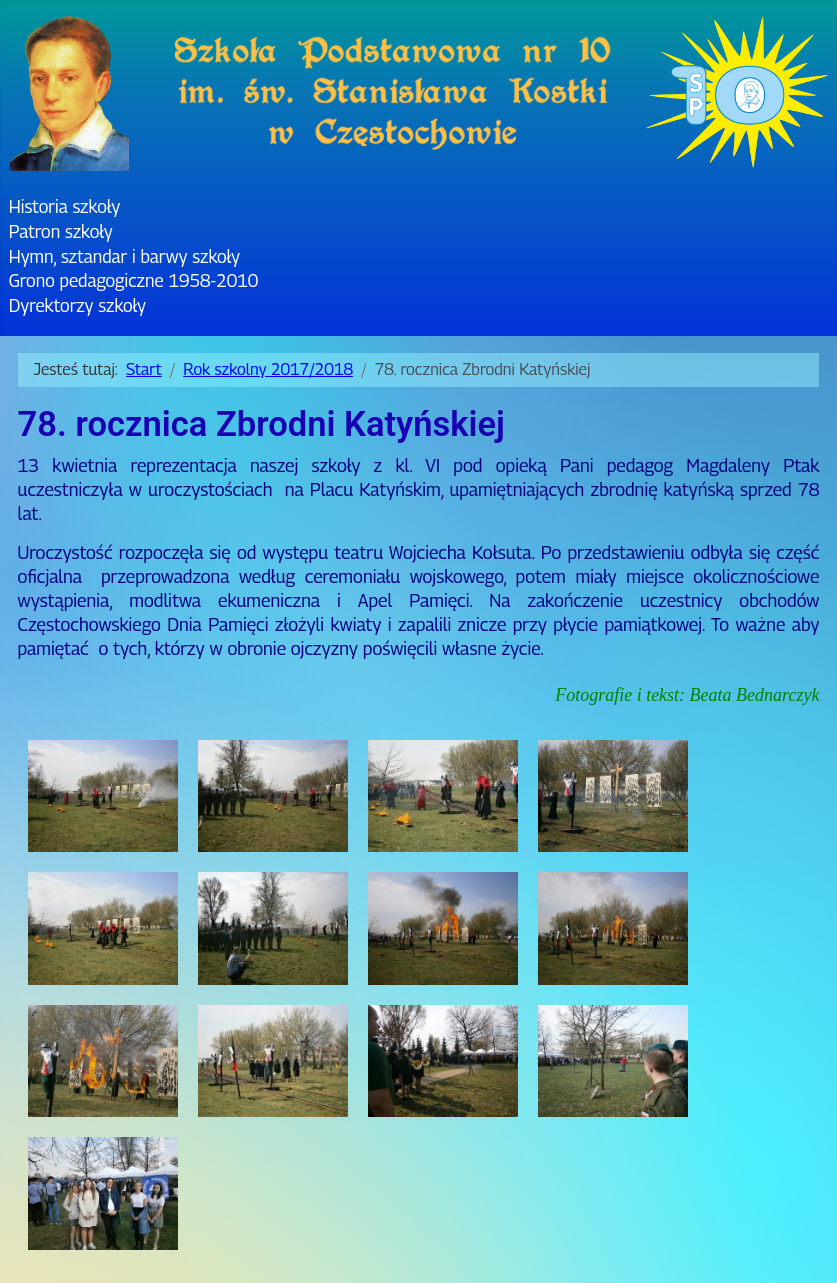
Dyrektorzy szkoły (77, 305)
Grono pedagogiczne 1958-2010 (133, 280)
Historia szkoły (64, 206)
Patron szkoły (61, 231)
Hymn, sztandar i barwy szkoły (124, 256)
